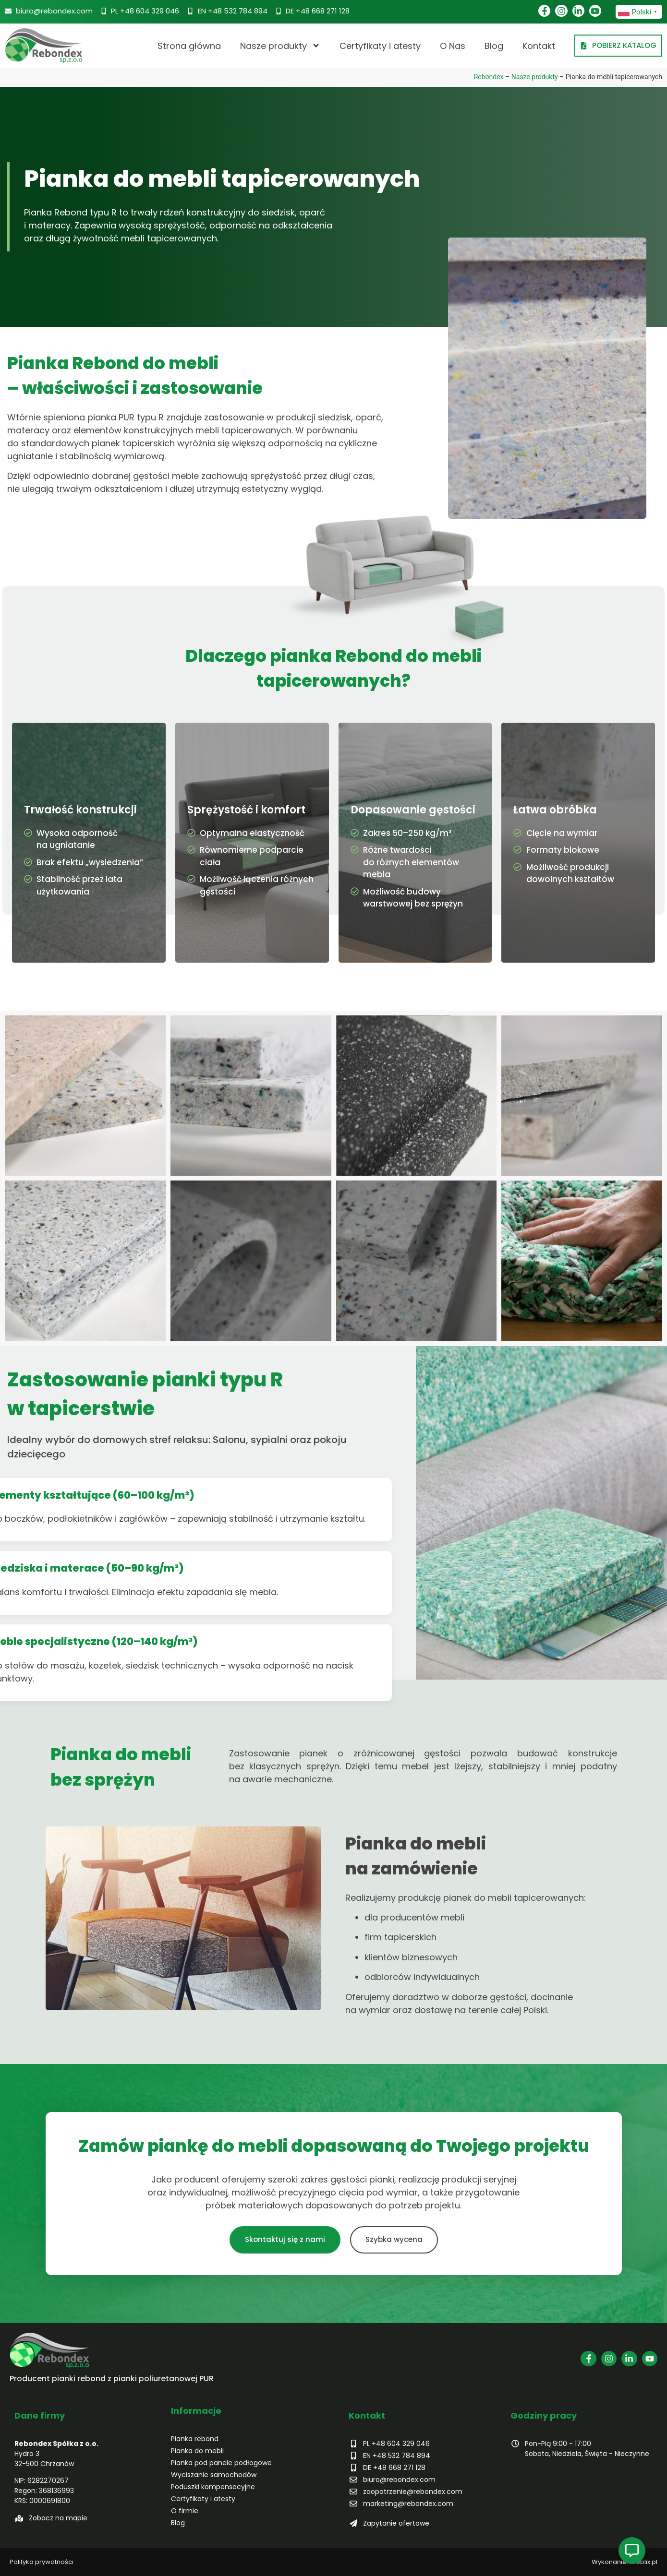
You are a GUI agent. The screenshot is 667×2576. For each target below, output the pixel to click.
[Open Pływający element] (631, 2550)
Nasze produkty (280, 45)
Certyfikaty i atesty (380, 46)
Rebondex (489, 77)
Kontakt (538, 46)
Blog (494, 46)
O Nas (452, 46)
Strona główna (189, 46)
